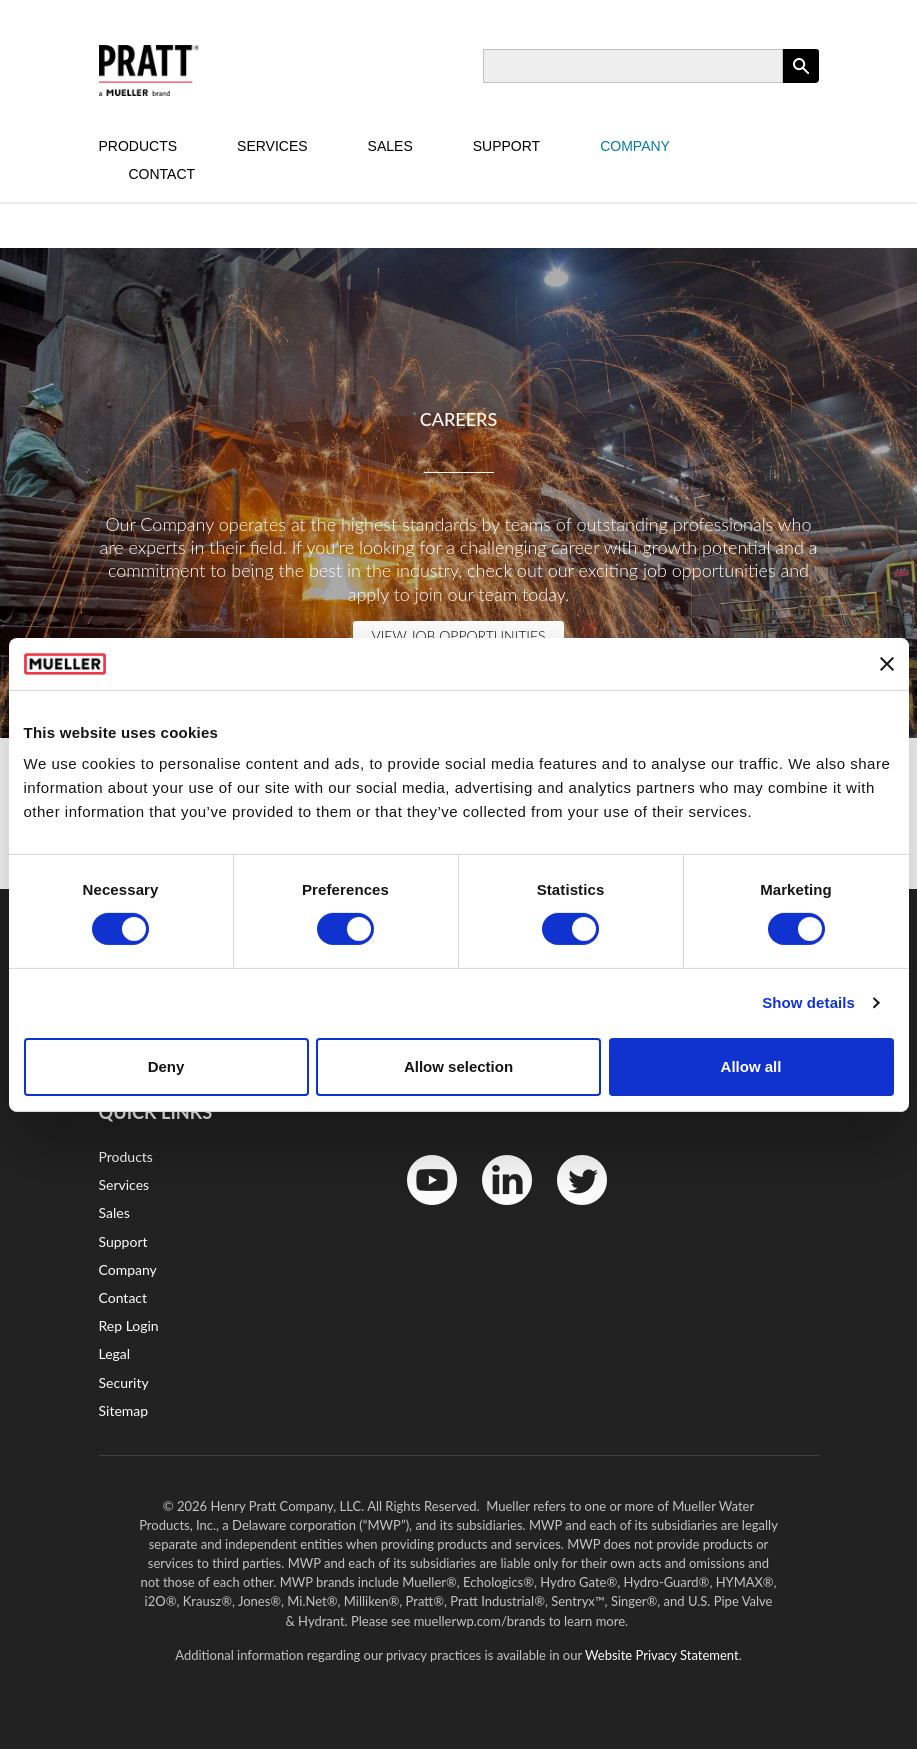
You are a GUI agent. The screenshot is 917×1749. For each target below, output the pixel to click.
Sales (390, 146)
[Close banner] (887, 664)
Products (138, 146)
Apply (801, 82)
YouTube (421, 1209)
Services (272, 146)
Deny (166, 1066)
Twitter (569, 1209)
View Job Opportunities (458, 635)
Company (635, 146)
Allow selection (458, 1066)
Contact (162, 174)
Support (506, 146)
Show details (808, 1002)
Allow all (751, 1066)
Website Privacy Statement (662, 1655)
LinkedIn (497, 1209)
